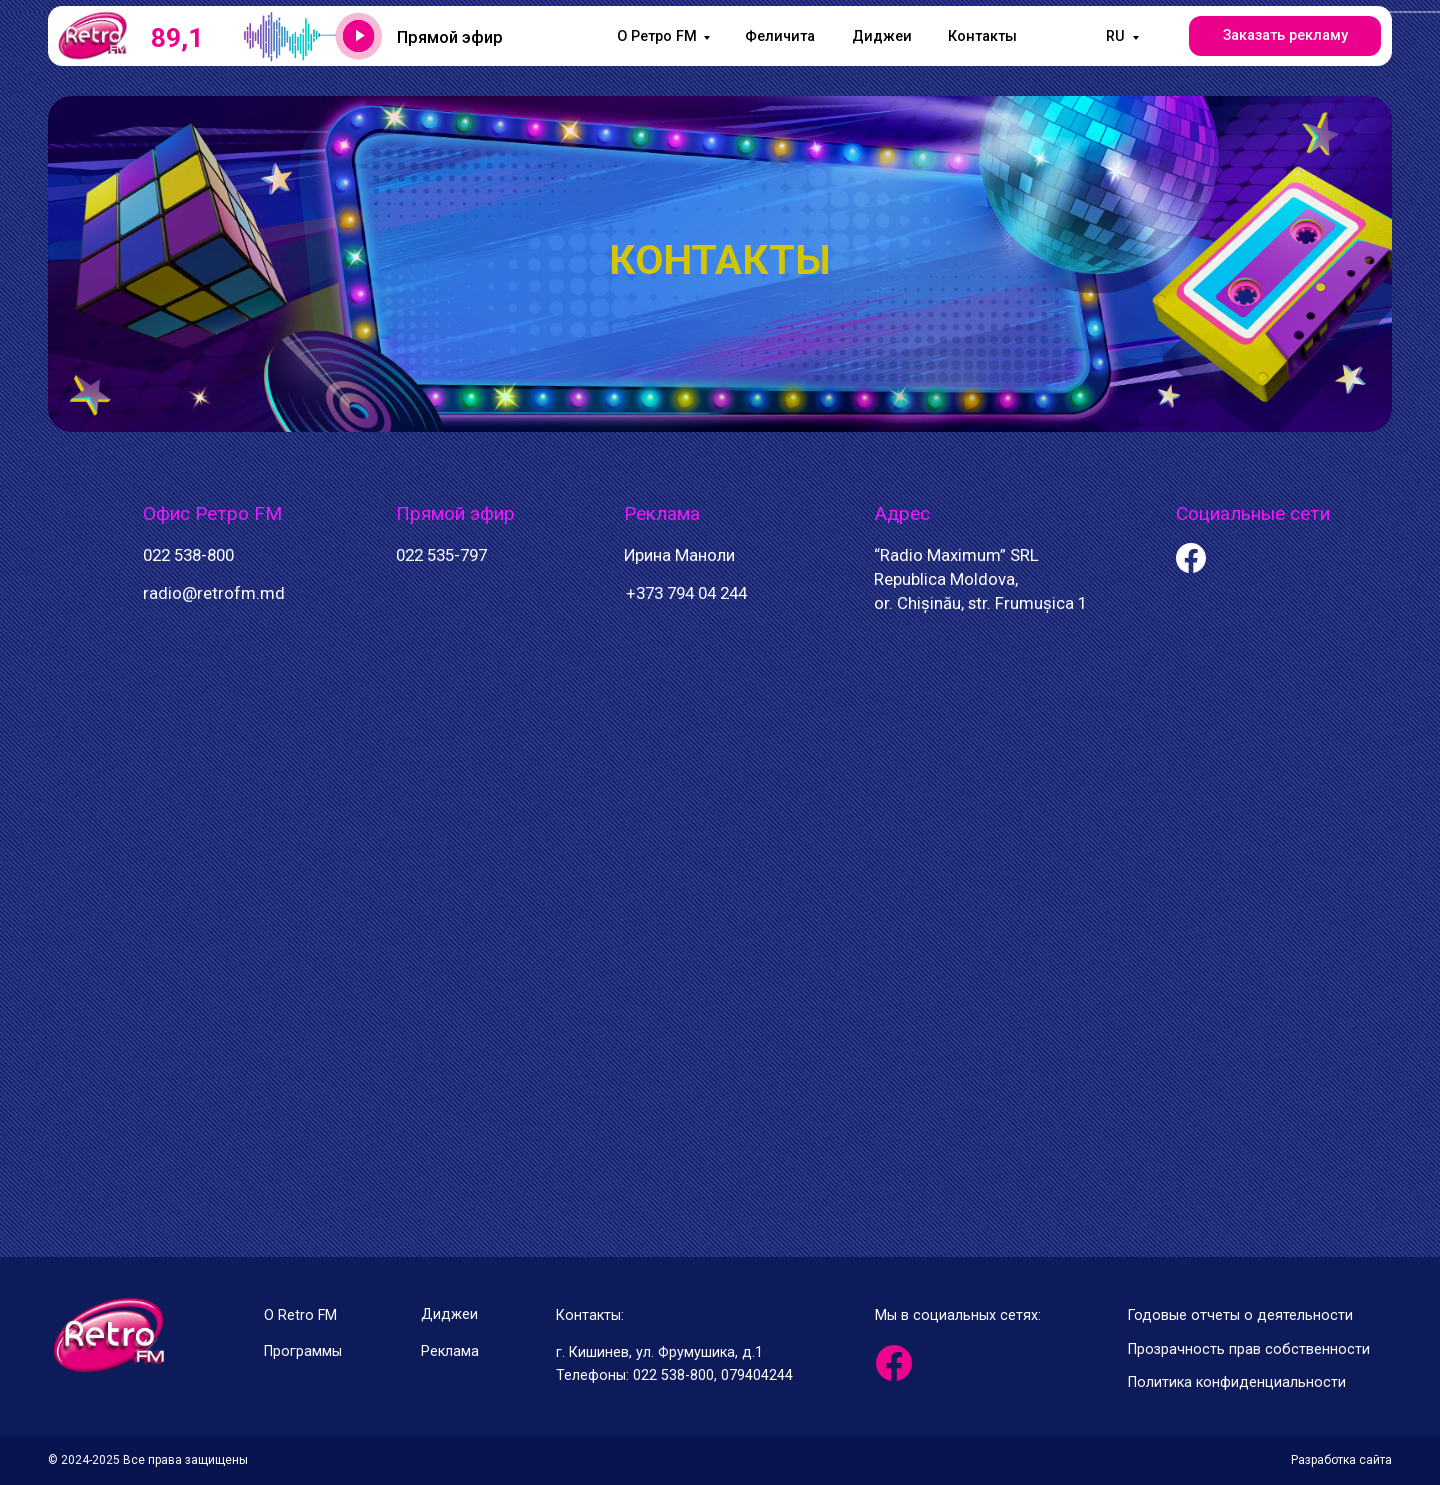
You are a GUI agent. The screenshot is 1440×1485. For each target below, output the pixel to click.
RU (1115, 36)
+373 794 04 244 (686, 593)
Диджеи (882, 36)
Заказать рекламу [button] (1285, 35)
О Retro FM (300, 1315)
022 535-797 (441, 555)
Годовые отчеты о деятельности (1240, 1315)
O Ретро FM (657, 36)
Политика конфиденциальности (1237, 1382)
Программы (303, 1351)
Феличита (780, 36)
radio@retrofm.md (214, 593)
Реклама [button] (450, 1351)
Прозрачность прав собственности (1249, 1349)
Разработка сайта (1341, 1460)
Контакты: (590, 1315)
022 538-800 (188, 555)
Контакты (982, 36)
